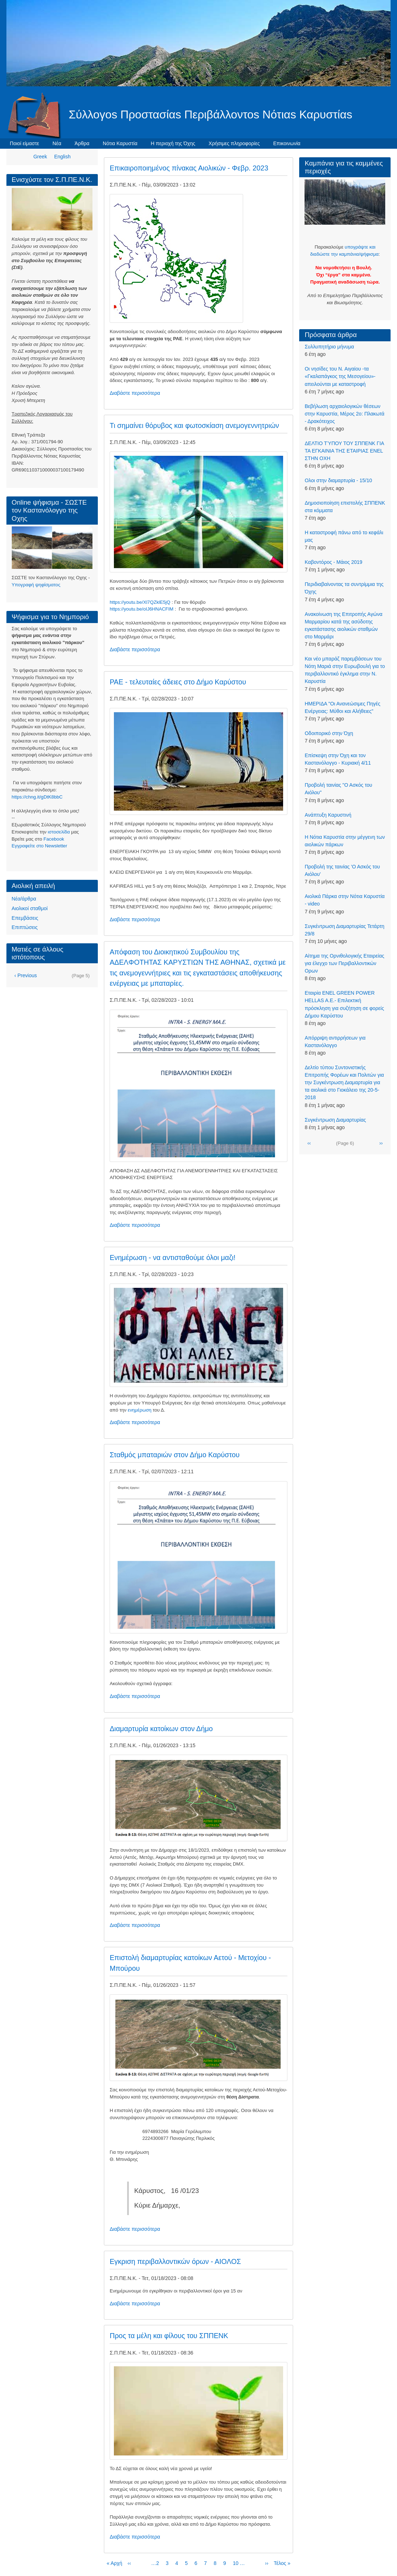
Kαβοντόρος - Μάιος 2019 (333, 562)
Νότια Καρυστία (120, 143)
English (62, 156)
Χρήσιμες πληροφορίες (234, 143)
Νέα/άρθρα (24, 899)
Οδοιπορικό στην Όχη (329, 733)
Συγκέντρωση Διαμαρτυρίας (335, 1120)
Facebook (54, 839)
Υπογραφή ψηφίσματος (36, 584)
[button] (176, 258)
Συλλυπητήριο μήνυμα (329, 347)
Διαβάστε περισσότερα (135, 393)
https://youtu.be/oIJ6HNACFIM (142, 609)
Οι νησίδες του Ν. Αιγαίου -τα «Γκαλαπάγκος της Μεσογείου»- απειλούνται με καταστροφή (340, 376)
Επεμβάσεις (25, 918)
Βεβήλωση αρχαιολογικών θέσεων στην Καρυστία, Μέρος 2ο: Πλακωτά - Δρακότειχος (344, 413)
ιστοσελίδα (59, 832)
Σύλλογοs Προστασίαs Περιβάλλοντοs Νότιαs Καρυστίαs (210, 114)
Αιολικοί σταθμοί (30, 908)
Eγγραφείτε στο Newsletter (39, 845)
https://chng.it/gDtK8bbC (37, 797)
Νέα (56, 143)
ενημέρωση (140, 1410)
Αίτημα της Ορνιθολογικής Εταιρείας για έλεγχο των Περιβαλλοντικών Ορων (344, 963)
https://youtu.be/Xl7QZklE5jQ (140, 602)
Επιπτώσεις (25, 927)
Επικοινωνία (286, 143)
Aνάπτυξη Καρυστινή (328, 815)
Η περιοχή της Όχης (173, 143)
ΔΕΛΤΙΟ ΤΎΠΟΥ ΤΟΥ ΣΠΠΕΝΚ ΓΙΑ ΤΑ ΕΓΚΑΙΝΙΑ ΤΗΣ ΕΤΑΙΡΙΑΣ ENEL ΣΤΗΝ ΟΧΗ (344, 450)
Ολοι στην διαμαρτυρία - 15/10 (338, 480)
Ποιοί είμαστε (24, 143)
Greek (40, 156)
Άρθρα (82, 143)
